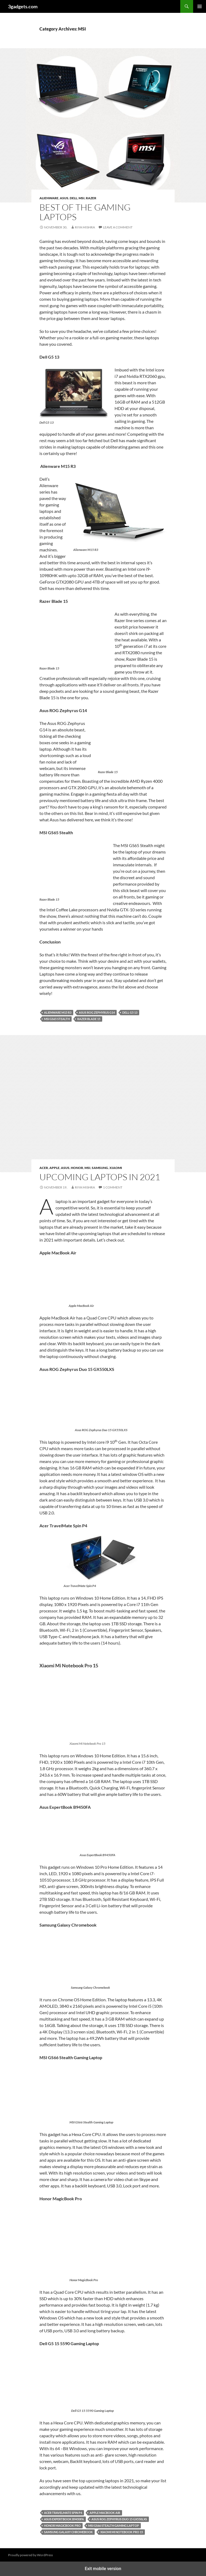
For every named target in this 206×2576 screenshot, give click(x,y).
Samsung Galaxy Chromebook (68, 2532)
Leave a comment (118, 227)
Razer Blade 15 (88, 1019)
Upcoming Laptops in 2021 (99, 1176)
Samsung (100, 1168)
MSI (81, 198)
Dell (73, 198)
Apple (54, 1168)
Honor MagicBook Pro (62, 2525)
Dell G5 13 (129, 1012)
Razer (91, 198)
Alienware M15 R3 (57, 1012)
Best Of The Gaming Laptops (85, 212)
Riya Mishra (85, 227)
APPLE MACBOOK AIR (105, 2512)
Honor (77, 1168)
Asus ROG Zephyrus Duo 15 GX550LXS (119, 2519)
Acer (43, 1168)
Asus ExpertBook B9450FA (64, 2519)
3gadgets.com (23, 6)
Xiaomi (115, 1168)
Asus (64, 198)
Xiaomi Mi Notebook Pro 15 (121, 2532)
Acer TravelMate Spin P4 (63, 2512)
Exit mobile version (103, 2568)
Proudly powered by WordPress (30, 2555)
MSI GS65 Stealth (57, 1019)
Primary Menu (199, 6)
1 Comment (112, 1187)
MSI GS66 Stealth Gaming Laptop (113, 2525)
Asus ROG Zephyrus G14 (97, 1012)
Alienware (48, 198)
